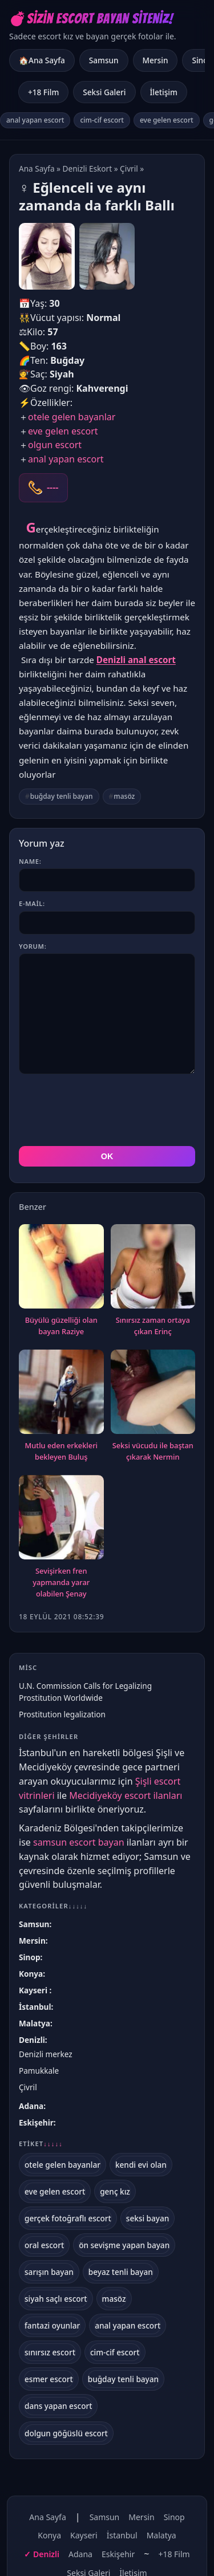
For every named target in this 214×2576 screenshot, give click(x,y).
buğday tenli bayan (61, 796)
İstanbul (35, 2006)
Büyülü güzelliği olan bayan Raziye (61, 1325)
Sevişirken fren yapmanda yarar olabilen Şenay (61, 1582)
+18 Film (43, 92)
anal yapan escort (35, 120)
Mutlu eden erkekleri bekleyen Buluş (61, 1451)
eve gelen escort (166, 120)
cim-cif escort (102, 120)
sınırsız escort (50, 2352)
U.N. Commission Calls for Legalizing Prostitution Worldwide (85, 1691)
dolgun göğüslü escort (66, 2433)
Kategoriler (53, 1905)
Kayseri (34, 1990)
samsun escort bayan (78, 1842)
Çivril (129, 168)
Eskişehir (36, 2122)
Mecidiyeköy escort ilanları (125, 1795)
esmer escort (49, 2379)
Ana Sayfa (37, 168)
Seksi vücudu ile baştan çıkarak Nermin (152, 1451)
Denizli (32, 2039)
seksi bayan (147, 2218)
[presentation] (105, 1110)
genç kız (115, 2191)
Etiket (41, 2144)
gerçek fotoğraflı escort (68, 2218)
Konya (31, 1973)
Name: (30, 861)
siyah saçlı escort (56, 2298)
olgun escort (55, 444)
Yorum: (32, 946)
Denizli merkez (45, 2054)
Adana (31, 2105)
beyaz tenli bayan (120, 2271)
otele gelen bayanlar (71, 417)
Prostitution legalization (62, 1714)
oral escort (44, 2245)
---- (52, 487)
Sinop (29, 1957)
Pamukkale (39, 2070)
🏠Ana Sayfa (42, 60)
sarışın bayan (49, 2271)
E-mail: (32, 903)
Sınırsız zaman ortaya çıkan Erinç (153, 1325)
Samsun (104, 60)
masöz (124, 796)
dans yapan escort (58, 2405)
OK (107, 1156)
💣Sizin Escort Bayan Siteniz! (91, 18)
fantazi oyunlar (52, 2325)
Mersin (155, 60)
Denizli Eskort (87, 168)
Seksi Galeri (104, 92)
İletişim (163, 92)
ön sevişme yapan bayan (124, 2245)
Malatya (34, 2023)
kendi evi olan (141, 2164)
